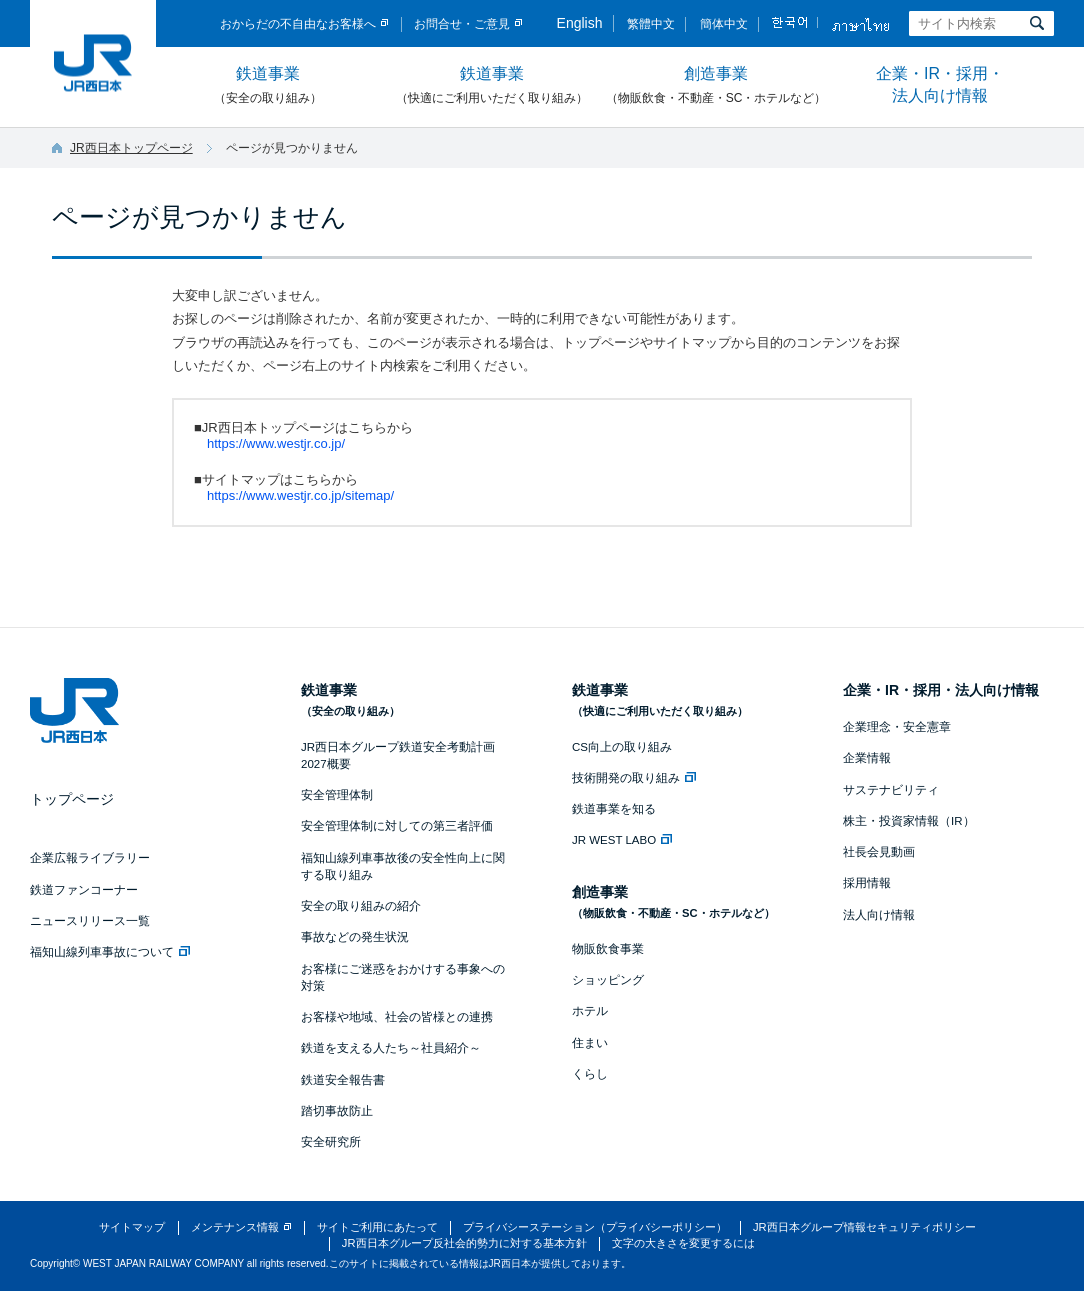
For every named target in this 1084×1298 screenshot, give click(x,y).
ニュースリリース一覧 (90, 921)
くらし (590, 1074)
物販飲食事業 (608, 949)
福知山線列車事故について (110, 952)
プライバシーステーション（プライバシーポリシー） (595, 1227)
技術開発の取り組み (634, 778)
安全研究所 (331, 1142)
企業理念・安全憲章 (897, 727)
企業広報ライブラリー (90, 858)
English (580, 23)
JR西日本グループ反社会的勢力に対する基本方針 (464, 1243)
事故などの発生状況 (355, 937)
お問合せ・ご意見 (462, 24)
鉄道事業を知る (614, 809)
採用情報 (867, 883)
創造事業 (716, 86)
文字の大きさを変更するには (683, 1243)
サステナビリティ (891, 790)
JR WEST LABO (622, 840)
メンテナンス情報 (235, 1227)
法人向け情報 (879, 915)
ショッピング (608, 980)
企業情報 (867, 758)
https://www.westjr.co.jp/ (276, 443)
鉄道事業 (268, 86)
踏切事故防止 (337, 1111)
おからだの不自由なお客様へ (298, 24)
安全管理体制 (337, 795)
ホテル (590, 1011)
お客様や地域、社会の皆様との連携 (397, 1017)
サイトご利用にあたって (377, 1227)
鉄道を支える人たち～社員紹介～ (391, 1048)
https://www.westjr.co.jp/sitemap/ (300, 495)
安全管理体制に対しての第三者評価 (397, 826)
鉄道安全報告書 (343, 1080)
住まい (590, 1043)
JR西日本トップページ (131, 148)
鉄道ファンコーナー (84, 890)
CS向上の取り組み (622, 747)
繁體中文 (651, 24)
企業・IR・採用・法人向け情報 (940, 84)
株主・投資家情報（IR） (909, 821)
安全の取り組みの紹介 (361, 906)
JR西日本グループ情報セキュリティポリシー (864, 1227)
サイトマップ (132, 1227)
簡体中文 (724, 24)
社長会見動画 (879, 852)
